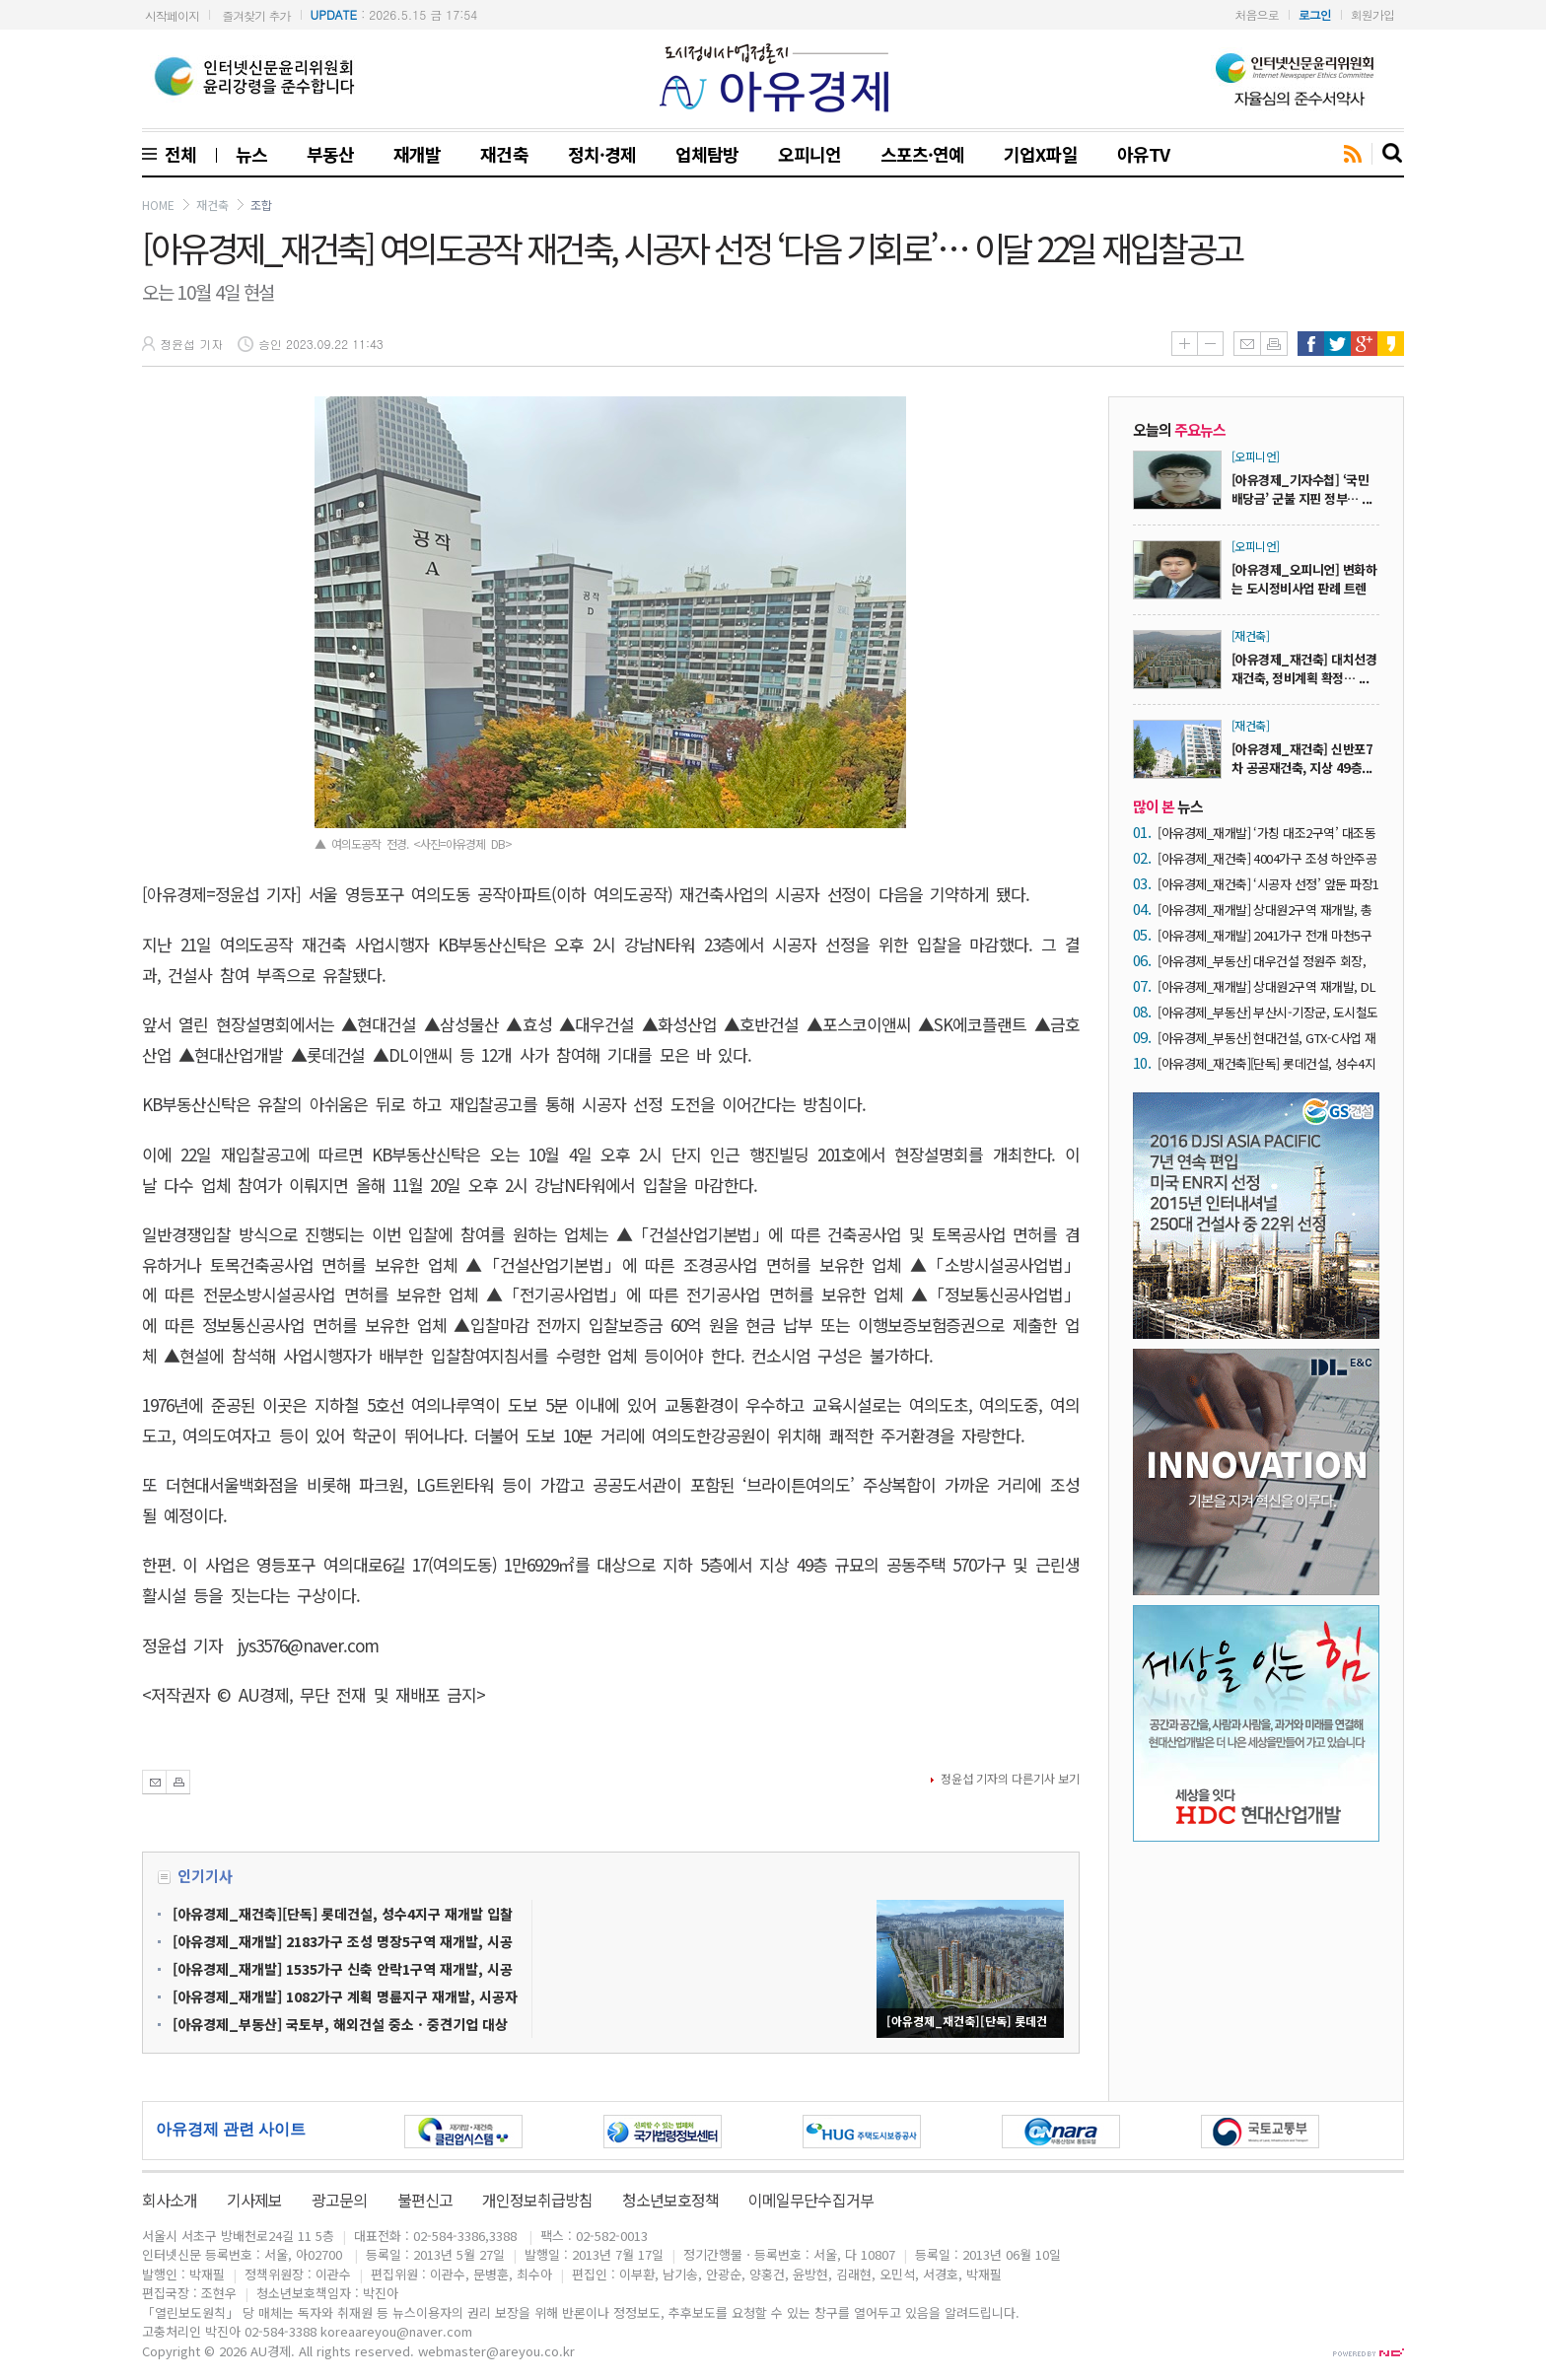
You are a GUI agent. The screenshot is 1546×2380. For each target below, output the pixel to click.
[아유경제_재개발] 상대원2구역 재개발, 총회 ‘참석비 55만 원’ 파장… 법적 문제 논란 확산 (1265, 909)
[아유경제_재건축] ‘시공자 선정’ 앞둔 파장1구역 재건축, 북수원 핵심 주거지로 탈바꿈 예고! (1268, 884)
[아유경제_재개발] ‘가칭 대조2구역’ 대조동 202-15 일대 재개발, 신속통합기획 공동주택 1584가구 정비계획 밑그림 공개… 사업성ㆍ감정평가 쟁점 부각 (1266, 832)
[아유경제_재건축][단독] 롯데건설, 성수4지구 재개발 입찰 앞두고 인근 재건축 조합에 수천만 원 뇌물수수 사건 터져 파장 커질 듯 (1266, 1063)
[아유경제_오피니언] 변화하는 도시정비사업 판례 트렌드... (1303, 588)
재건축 (503, 154)
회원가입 (1372, 14)
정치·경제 (602, 154)
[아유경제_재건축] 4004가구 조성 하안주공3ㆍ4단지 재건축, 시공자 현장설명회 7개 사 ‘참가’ (1268, 858)
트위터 (1337, 343)
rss (1353, 155)
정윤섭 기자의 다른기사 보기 (1010, 1778)
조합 (261, 204)
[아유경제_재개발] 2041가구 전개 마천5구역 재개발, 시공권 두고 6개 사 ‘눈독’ (1264, 935)
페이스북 (1311, 343)
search (1393, 154)
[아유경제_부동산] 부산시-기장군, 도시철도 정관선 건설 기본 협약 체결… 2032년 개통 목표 (1268, 1012)
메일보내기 (1246, 343)
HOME (158, 204)
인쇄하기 (1274, 343)
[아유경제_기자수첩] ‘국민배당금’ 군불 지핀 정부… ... (1301, 489)
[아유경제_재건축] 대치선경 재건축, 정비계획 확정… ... (1303, 668)
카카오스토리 (1390, 343)
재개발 (417, 154)
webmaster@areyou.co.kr (496, 2351)
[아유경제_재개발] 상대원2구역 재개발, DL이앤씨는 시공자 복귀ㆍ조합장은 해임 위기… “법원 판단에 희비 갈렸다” (1266, 986)
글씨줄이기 (1210, 343)
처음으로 (1257, 14)
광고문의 (339, 2199)
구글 (1364, 343)
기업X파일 (1040, 154)
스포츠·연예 (922, 154)
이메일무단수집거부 (810, 2199)
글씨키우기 (1184, 343)
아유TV (1143, 154)
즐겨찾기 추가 (256, 15)
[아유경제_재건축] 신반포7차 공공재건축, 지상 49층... (1301, 758)
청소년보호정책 (670, 2199)
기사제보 (254, 2199)
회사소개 (169, 2199)
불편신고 (425, 2199)
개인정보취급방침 (537, 2199)
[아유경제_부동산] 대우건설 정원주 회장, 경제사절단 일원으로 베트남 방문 (1262, 960)
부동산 (330, 154)
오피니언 (809, 154)
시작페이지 (172, 15)
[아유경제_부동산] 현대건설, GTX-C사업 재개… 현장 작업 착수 (1266, 1037)
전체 (176, 154)
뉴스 (251, 154)
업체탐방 (706, 154)
